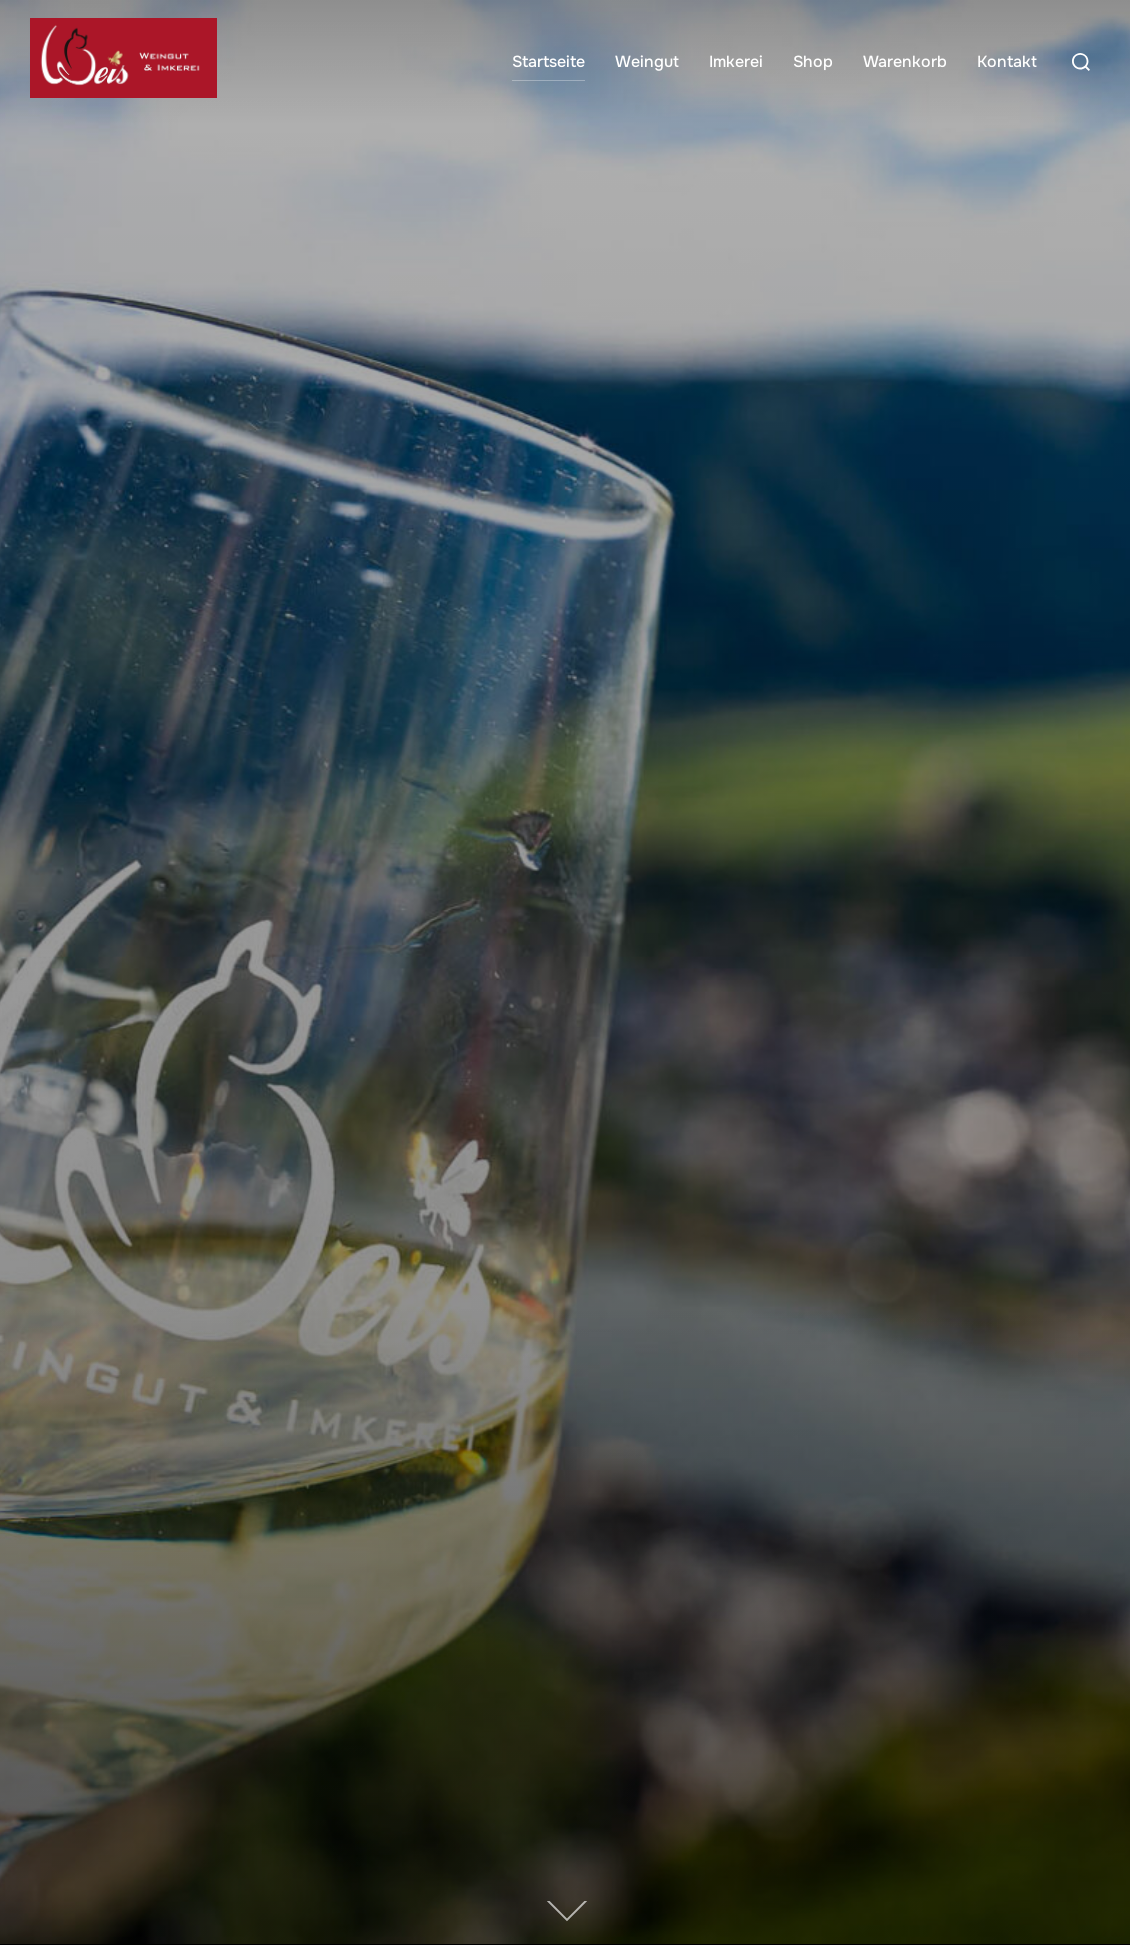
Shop (813, 61)
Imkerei (736, 61)
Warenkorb (905, 61)
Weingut (647, 61)
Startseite (548, 61)
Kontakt (1007, 61)
